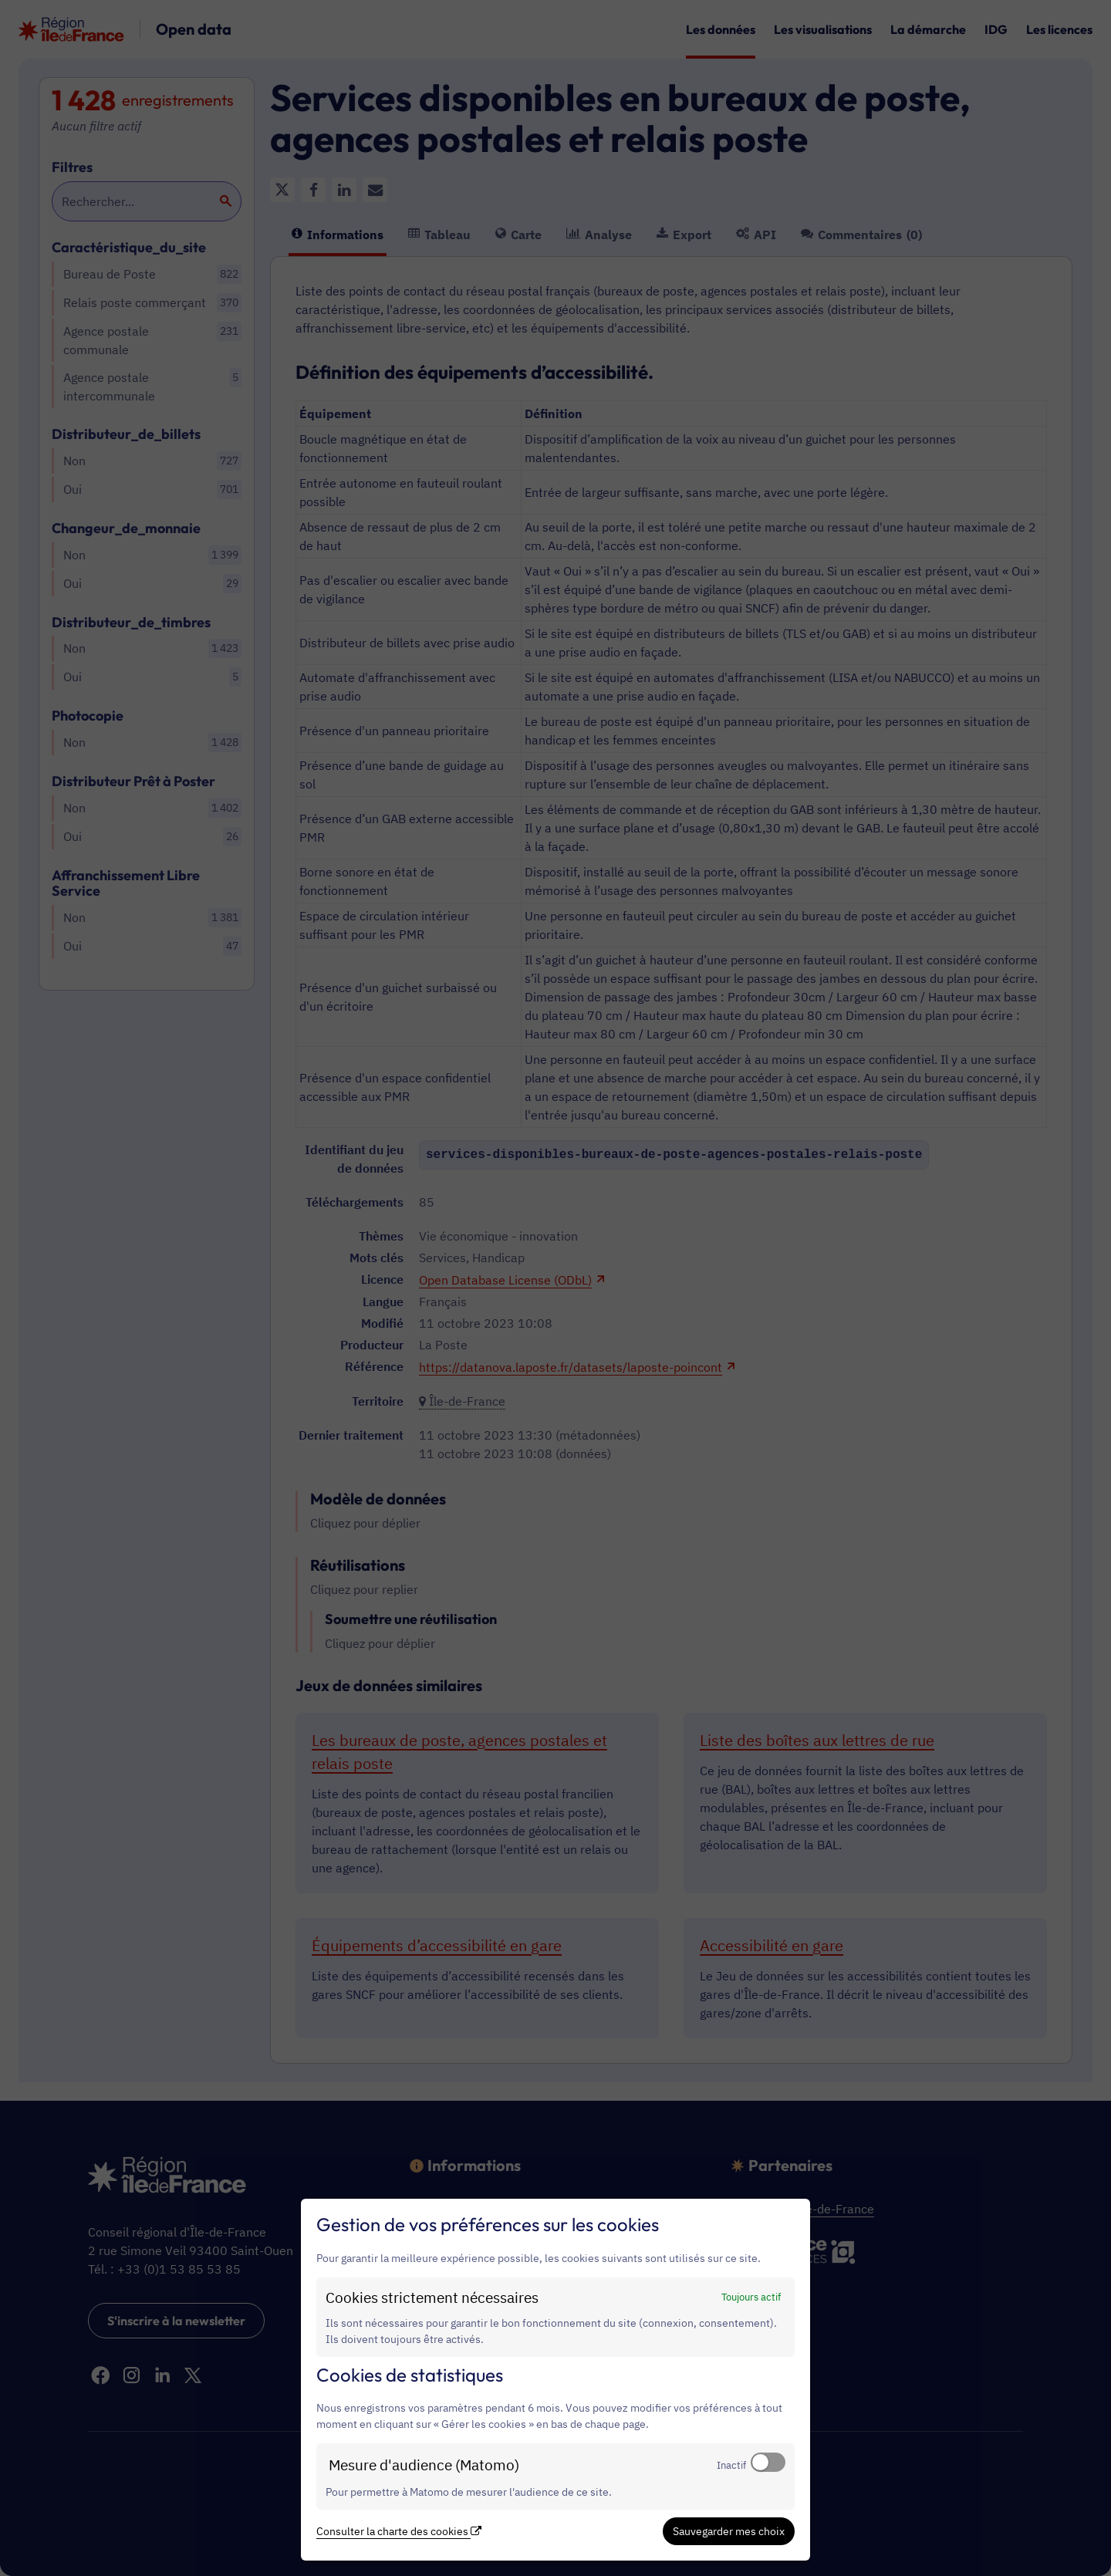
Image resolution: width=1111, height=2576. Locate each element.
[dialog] (555, 2380)
